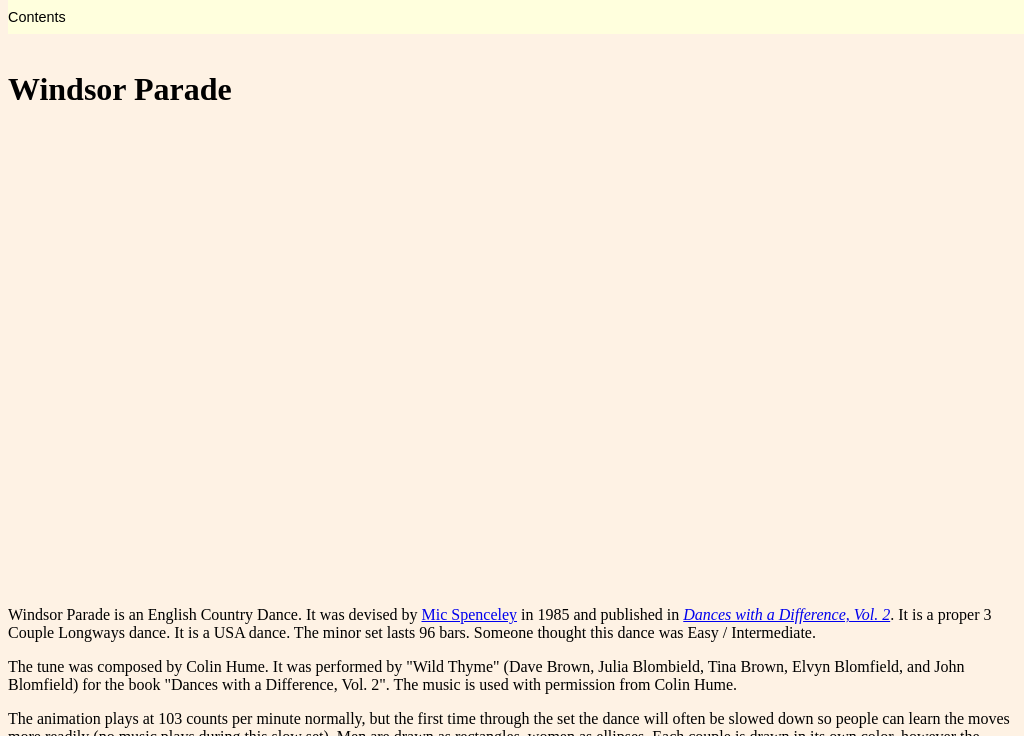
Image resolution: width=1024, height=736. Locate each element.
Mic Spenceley (470, 614)
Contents (37, 17)
